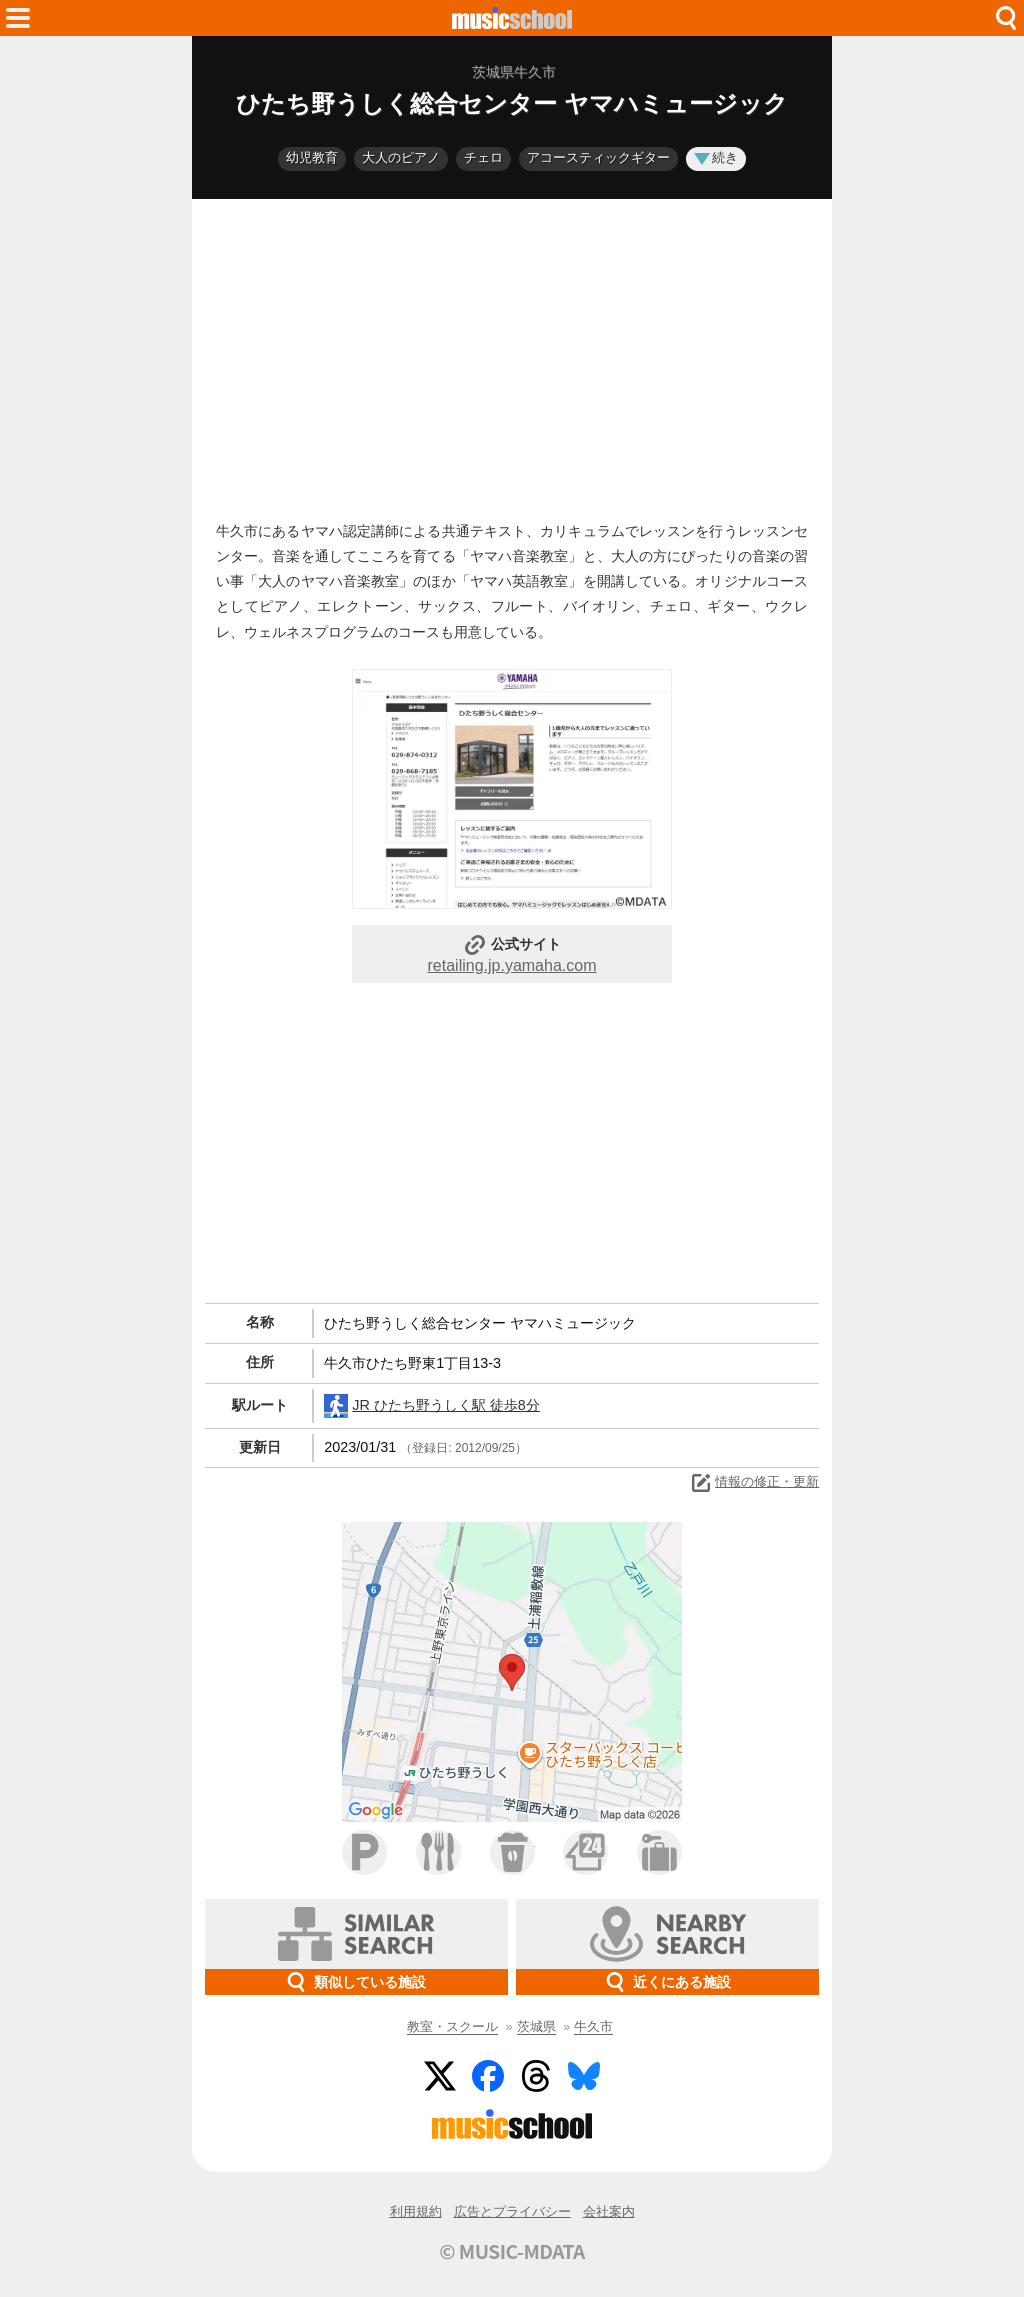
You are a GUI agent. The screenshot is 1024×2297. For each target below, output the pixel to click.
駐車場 (364, 1852)
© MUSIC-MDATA (512, 2251)
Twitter (440, 2076)
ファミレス (438, 1852)
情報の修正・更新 (754, 1483)
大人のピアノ (401, 157)
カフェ (512, 1852)
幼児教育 (312, 157)
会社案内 (609, 2211)
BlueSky (584, 2076)
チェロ (483, 157)
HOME (512, 18)
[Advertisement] (512, 355)
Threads (536, 2076)
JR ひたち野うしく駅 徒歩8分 (432, 1406)
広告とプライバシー (512, 2211)
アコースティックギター (598, 157)
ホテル (659, 1852)
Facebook (488, 2076)
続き (716, 157)
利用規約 (416, 2211)
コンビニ (585, 1852)
